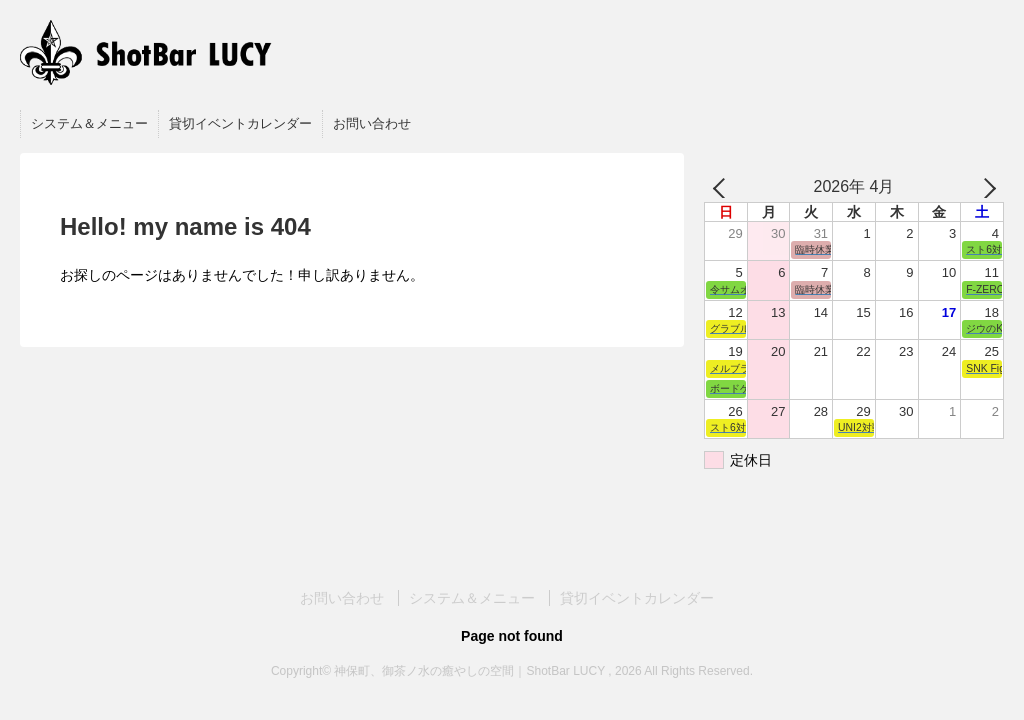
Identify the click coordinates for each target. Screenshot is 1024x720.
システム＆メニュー (89, 123)
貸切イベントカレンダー (240, 123)
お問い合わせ (372, 123)
